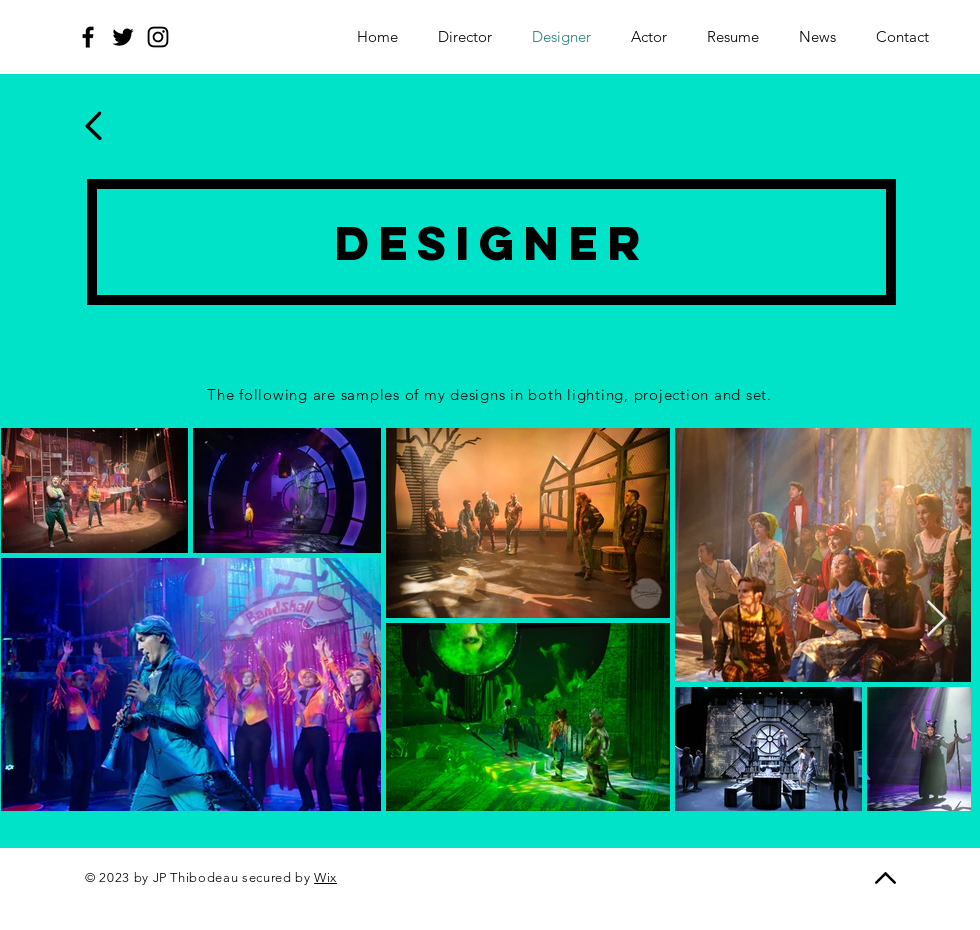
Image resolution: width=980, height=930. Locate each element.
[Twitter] (123, 37)
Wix (325, 877)
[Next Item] (936, 619)
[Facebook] (88, 37)
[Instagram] (158, 37)
